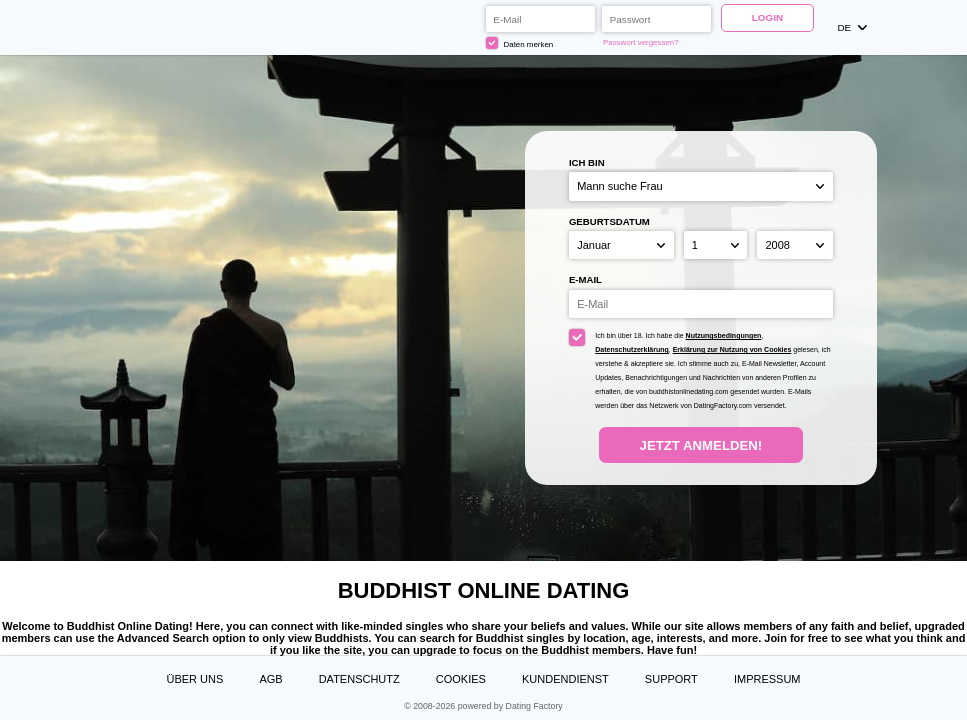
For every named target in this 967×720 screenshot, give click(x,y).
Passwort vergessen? (641, 42)
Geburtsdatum (609, 221)
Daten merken (519, 43)
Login (767, 17)
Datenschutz (359, 679)
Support (671, 679)
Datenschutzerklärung (632, 349)
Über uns (194, 679)
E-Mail (585, 279)
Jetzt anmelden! (701, 445)
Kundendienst (565, 679)
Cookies (461, 679)
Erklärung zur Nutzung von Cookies (732, 349)
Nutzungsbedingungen (724, 335)
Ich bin (587, 162)
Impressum (767, 679)
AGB (270, 679)
